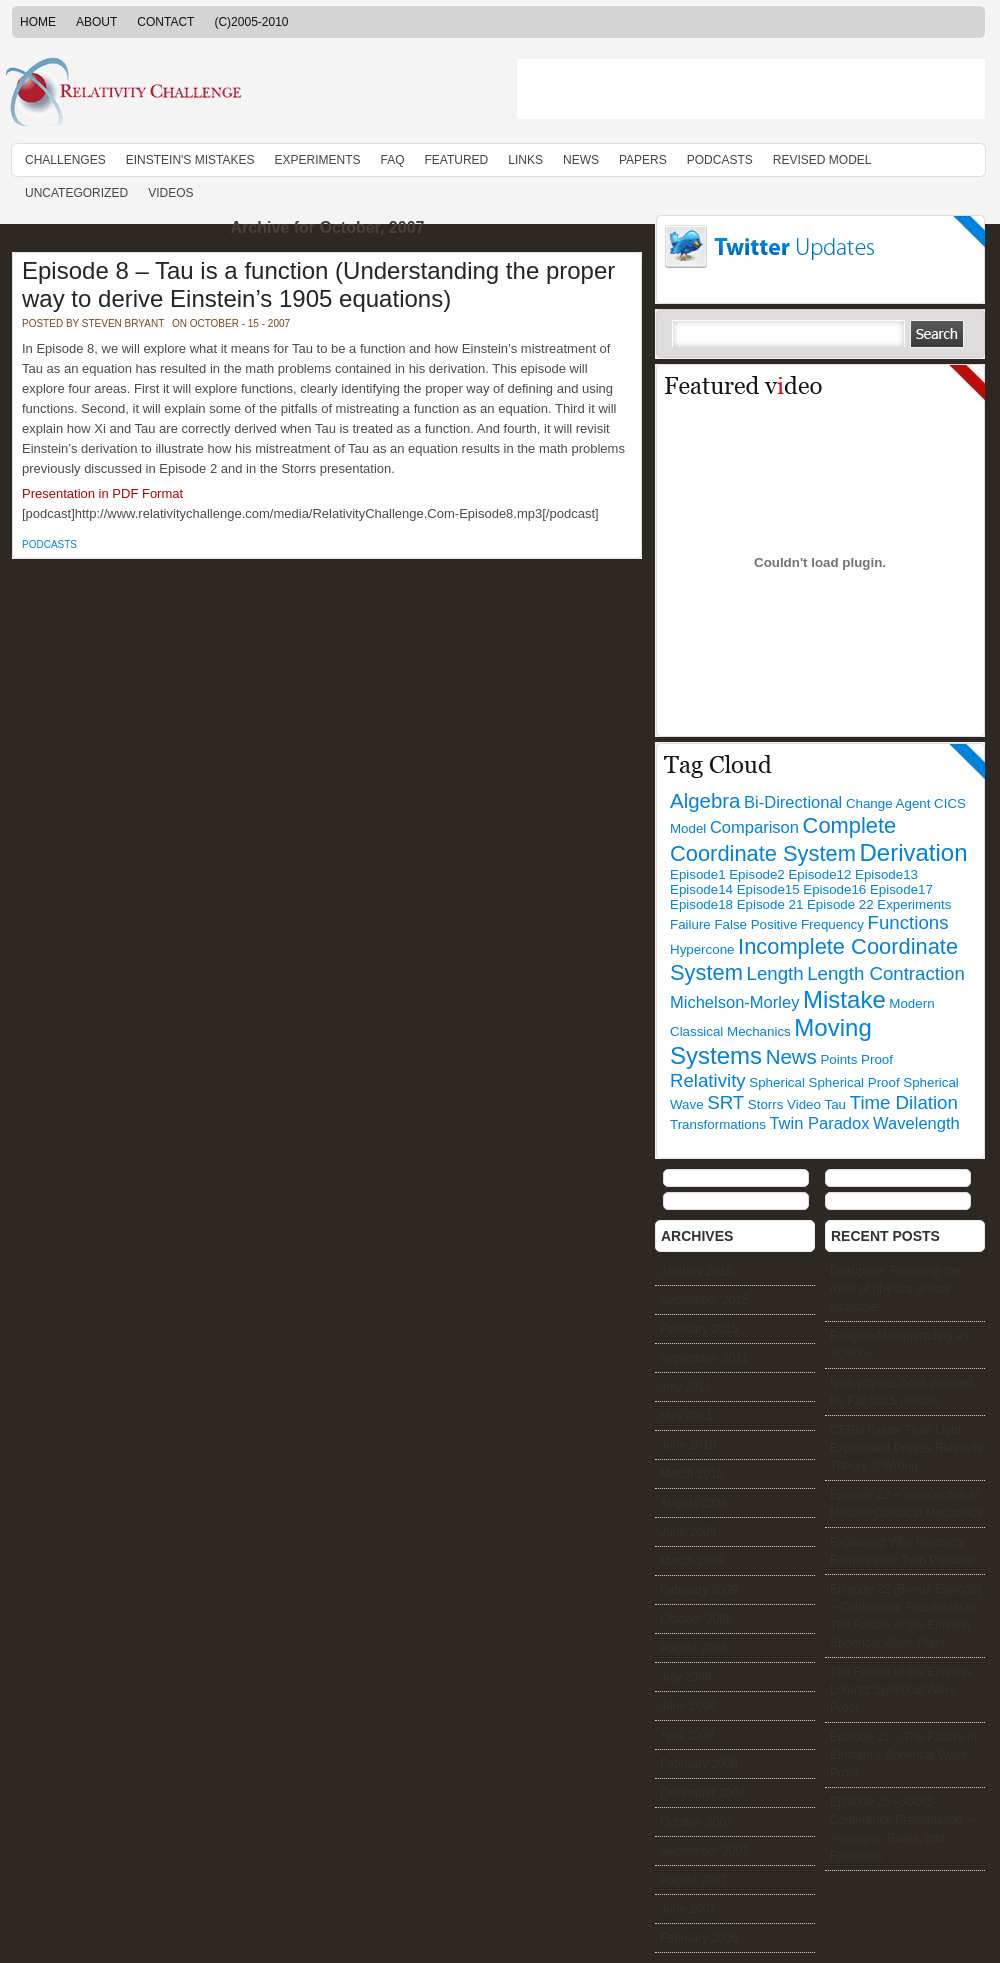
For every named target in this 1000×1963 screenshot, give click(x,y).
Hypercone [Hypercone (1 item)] (702, 949)
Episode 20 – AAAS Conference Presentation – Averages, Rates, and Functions (901, 1829)
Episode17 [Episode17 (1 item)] (901, 889)
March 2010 (691, 1474)
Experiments (317, 160)
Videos (170, 193)
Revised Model (822, 160)
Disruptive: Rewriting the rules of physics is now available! (895, 1289)
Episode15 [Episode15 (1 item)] (768, 889)
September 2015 (704, 1300)
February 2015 (699, 1329)
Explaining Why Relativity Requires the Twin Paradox (902, 1551)
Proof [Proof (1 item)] (877, 1059)
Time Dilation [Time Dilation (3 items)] (904, 1102)
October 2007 (696, 1822)
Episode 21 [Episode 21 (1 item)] (770, 904)
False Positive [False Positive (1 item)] (755, 924)
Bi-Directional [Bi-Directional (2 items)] (793, 802)
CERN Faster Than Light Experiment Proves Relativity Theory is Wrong (906, 1448)
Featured (457, 160)
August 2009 (693, 1503)
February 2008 (699, 1764)
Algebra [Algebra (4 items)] (705, 800)
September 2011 (704, 1358)
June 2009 (688, 1532)
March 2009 (691, 1561)
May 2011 (686, 1416)
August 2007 (693, 1880)
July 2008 (685, 1677)
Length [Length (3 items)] (775, 973)
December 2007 (702, 1793)
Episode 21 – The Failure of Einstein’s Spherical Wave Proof (903, 1755)
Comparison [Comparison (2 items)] (754, 827)
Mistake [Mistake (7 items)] (844, 999)
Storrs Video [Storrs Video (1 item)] (784, 1104)
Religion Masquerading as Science (899, 1345)
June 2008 (688, 1706)
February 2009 (699, 1590)
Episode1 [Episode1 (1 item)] (698, 874)
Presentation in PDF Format (102, 493)
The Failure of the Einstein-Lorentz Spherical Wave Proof (902, 1690)
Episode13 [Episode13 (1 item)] (886, 874)
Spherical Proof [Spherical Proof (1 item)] (854, 1082)
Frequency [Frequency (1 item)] (832, 924)
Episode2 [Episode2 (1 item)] (757, 874)
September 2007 (704, 1851)
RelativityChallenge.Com (250, 94)
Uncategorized (76, 193)
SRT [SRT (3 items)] (725, 1102)
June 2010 (688, 1445)
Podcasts (720, 160)
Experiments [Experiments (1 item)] (914, 904)
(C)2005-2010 (251, 22)
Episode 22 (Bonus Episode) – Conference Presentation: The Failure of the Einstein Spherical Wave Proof (906, 1616)
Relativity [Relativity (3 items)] (708, 1080)
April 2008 (687, 1735)
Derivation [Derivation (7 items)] (914, 852)
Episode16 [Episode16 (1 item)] (834, 889)
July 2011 (685, 1387)
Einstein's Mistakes (190, 160)
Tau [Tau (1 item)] (836, 1104)
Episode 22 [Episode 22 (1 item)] (840, 904)
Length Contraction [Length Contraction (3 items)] (886, 973)
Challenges (65, 160)
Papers (643, 160)
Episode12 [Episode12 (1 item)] (819, 874)
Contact (165, 22)
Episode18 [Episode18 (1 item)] (701, 904)
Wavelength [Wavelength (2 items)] (916, 1123)
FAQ (392, 160)
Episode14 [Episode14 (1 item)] (701, 889)
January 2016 (696, 1271)
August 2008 (693, 1648)
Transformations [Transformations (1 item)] (718, 1124)
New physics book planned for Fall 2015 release (901, 1392)
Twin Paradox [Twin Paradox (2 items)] (819, 1123)
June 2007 (688, 1909)
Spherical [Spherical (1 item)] (777, 1082)
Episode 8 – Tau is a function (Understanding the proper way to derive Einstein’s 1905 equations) (318, 284)
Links (525, 160)
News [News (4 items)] (791, 1056)
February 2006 (699, 1938)
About (96, 22)
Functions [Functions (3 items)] (908, 922)
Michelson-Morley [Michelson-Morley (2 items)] (734, 1002)
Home (38, 22)
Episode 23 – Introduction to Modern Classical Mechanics (906, 1504)
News (581, 160)
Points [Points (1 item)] (838, 1059)
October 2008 (696, 1619)
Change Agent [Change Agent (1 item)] (888, 803)
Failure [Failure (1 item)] (690, 924)
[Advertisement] (751, 89)
